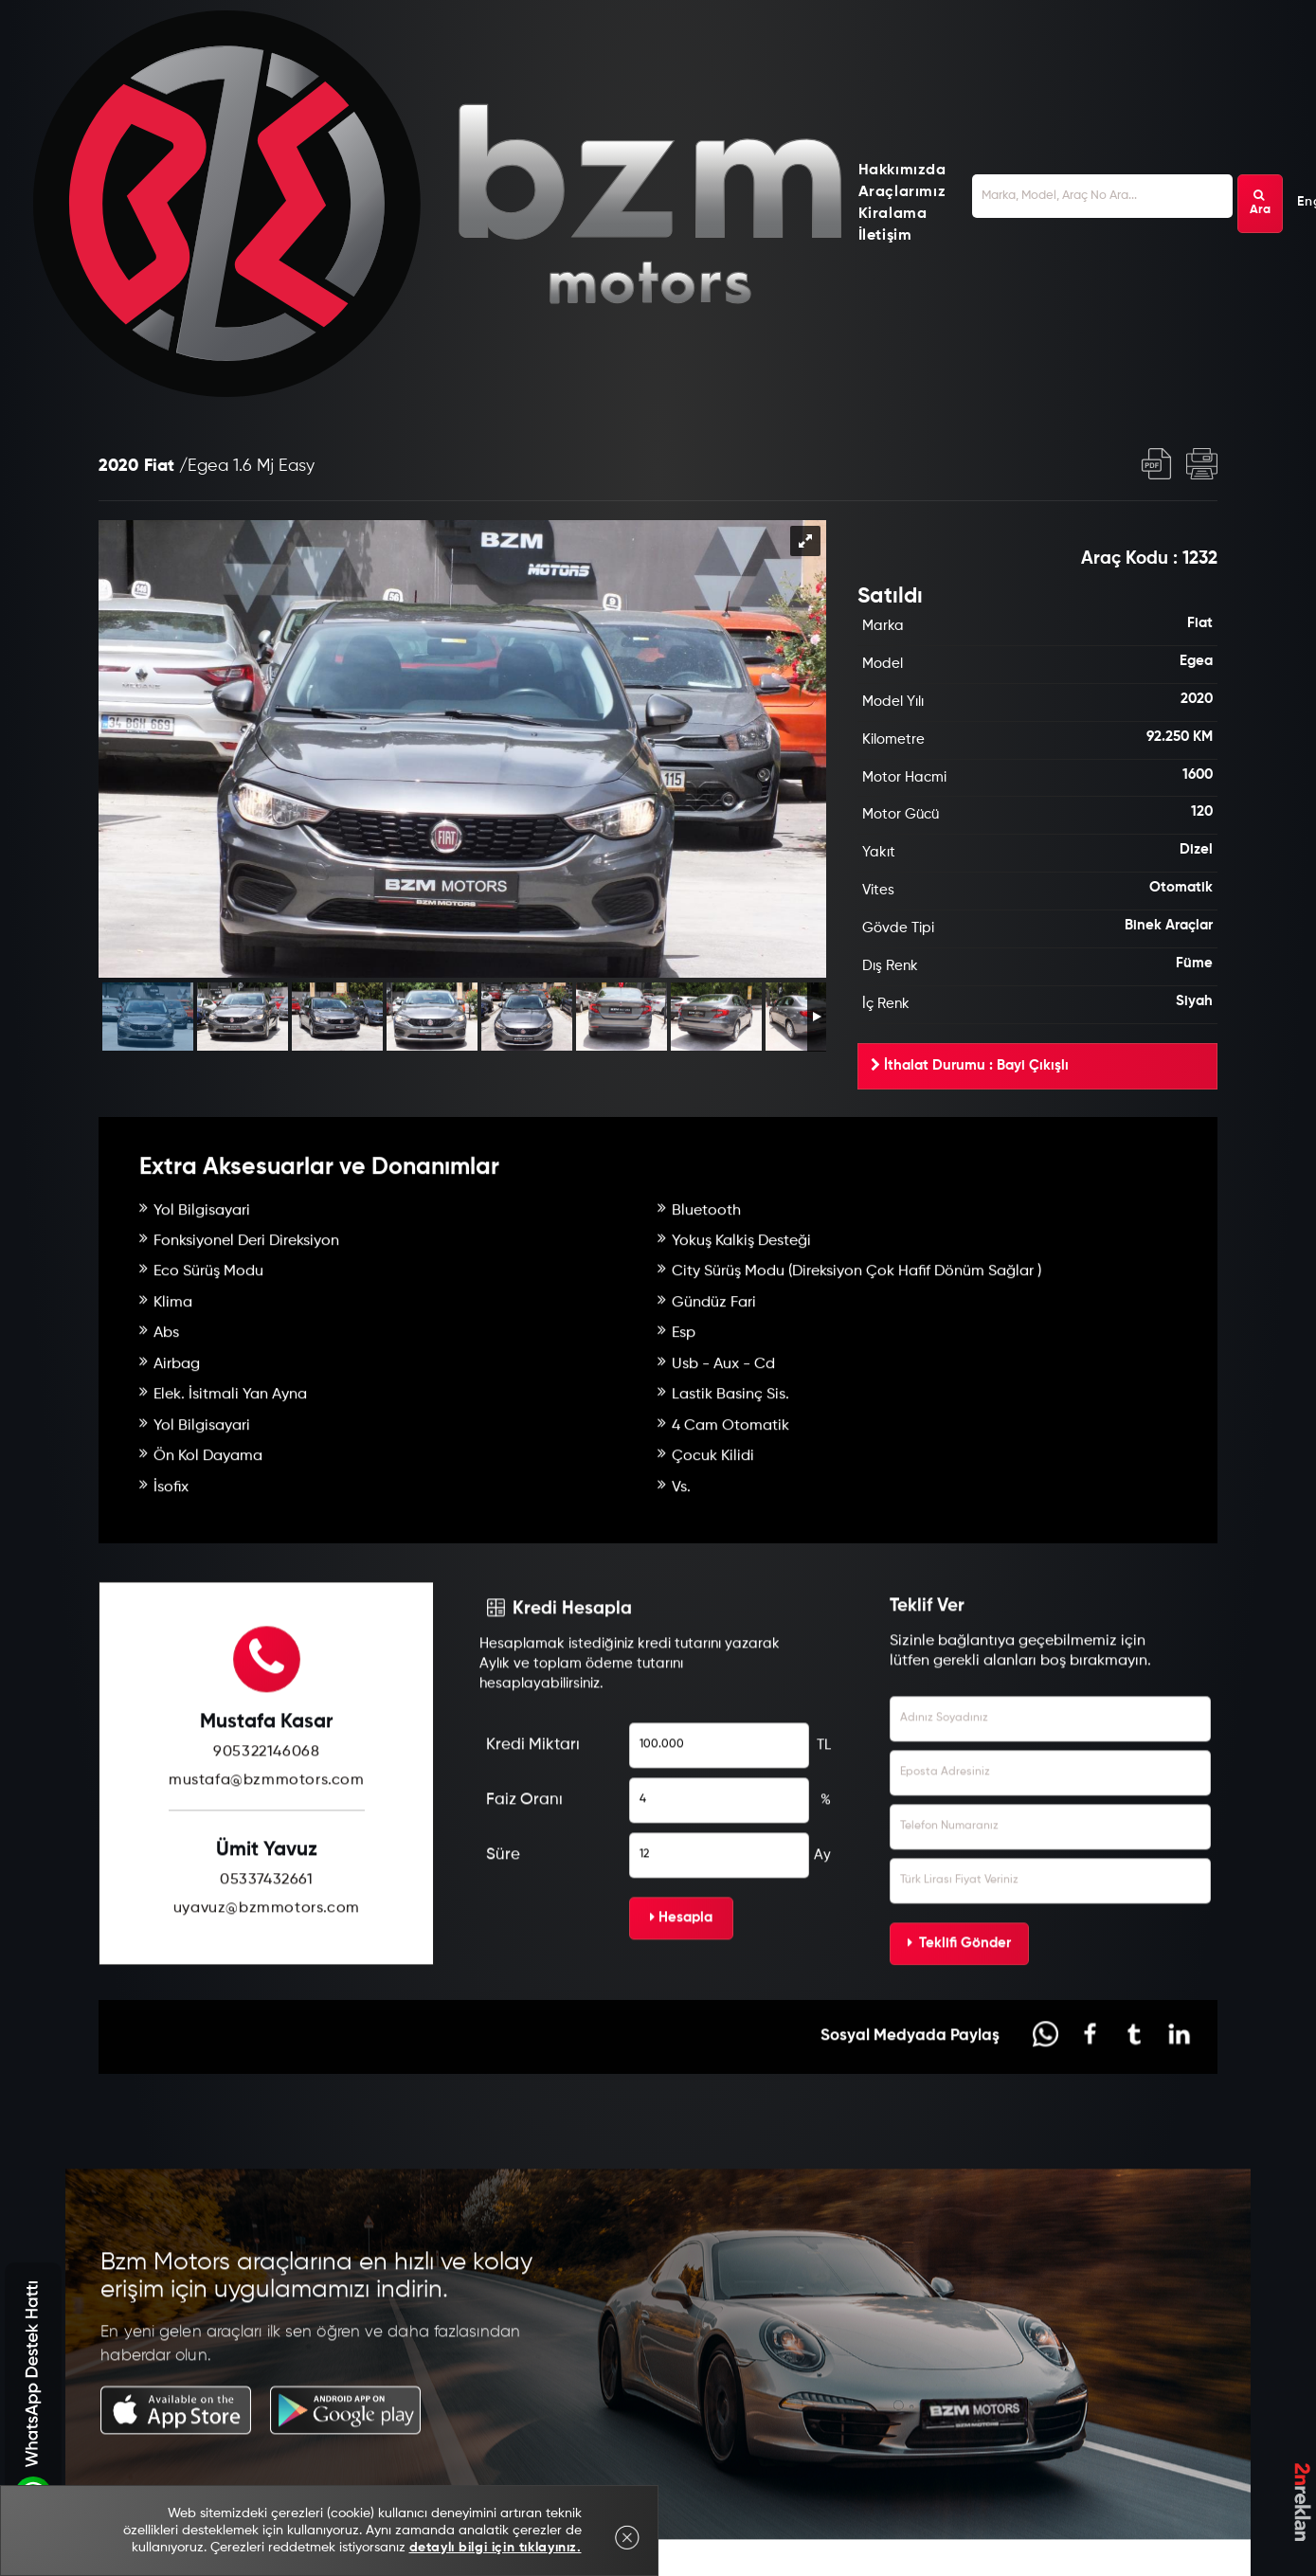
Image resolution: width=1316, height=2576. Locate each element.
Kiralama (893, 214)
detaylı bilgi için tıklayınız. (495, 2547)
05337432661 (267, 1965)
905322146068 (266, 1838)
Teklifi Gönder (959, 2030)
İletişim (885, 235)
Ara (1260, 202)
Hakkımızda (902, 170)
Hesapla (681, 2004)
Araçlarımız (902, 192)
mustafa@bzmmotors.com (267, 1867)
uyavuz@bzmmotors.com (266, 1994)
